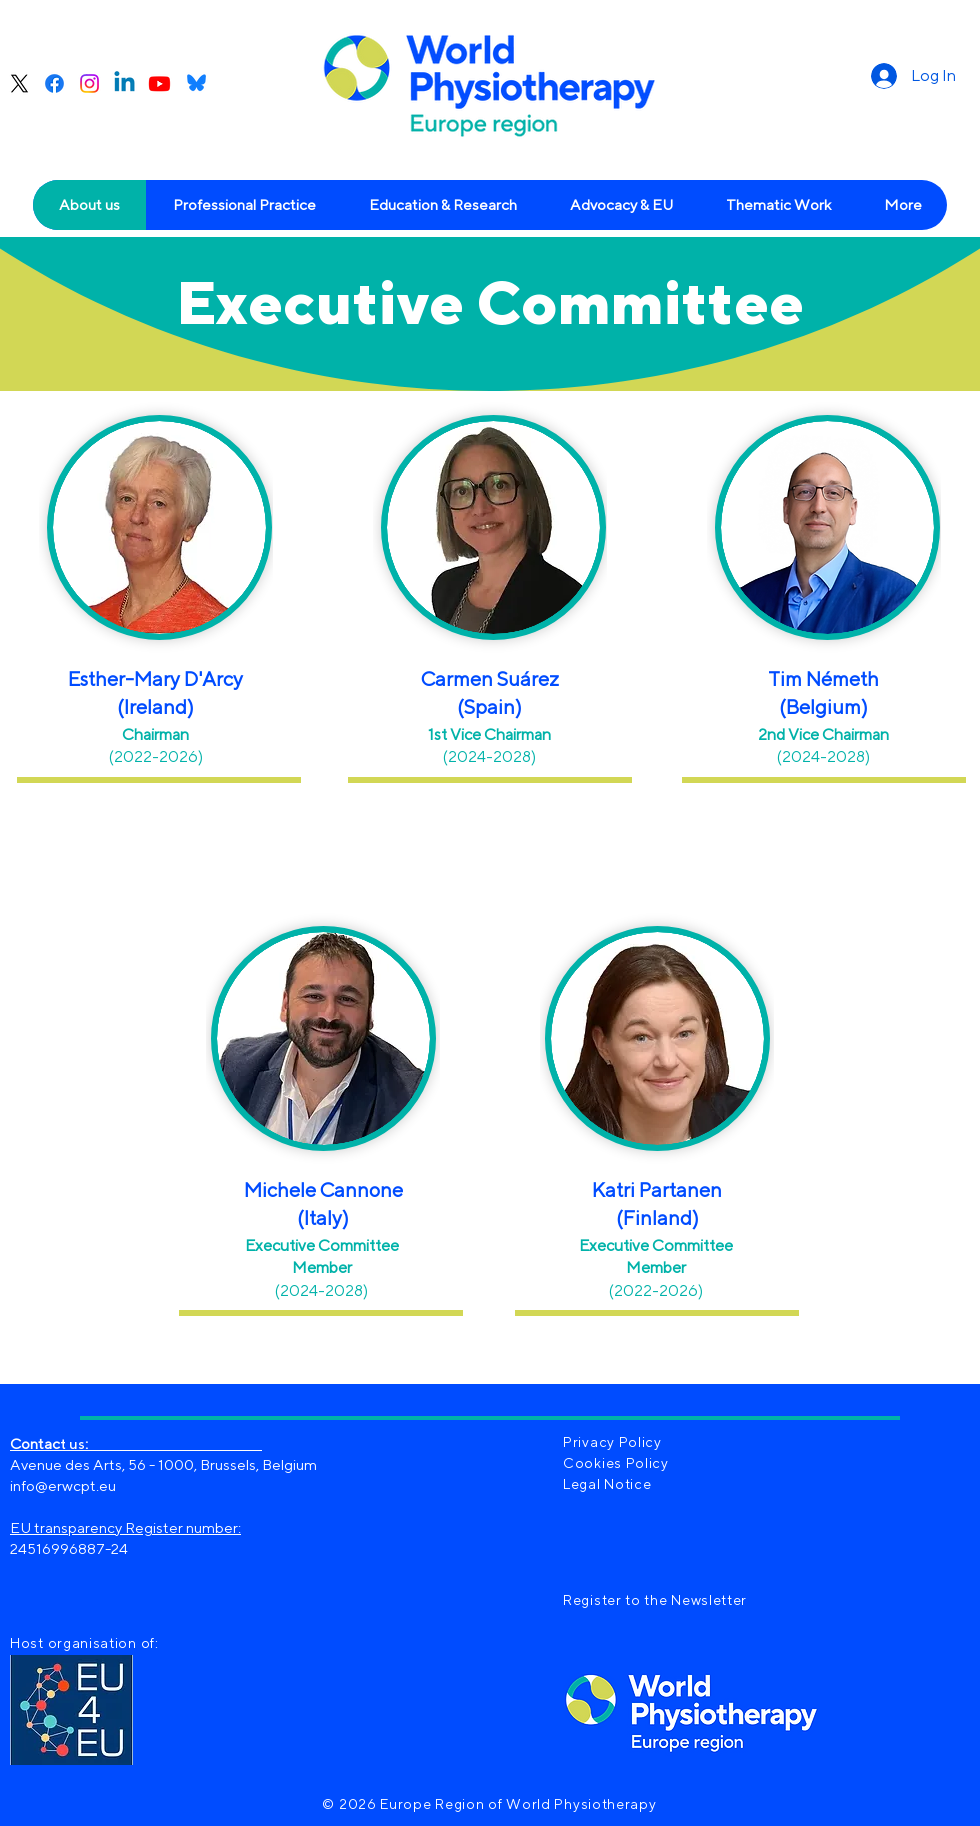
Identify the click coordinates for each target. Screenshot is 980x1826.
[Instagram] (89, 83)
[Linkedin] (124, 83)
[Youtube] (159, 83)
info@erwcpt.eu (63, 1485)
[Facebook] (54, 83)
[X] (19, 83)
